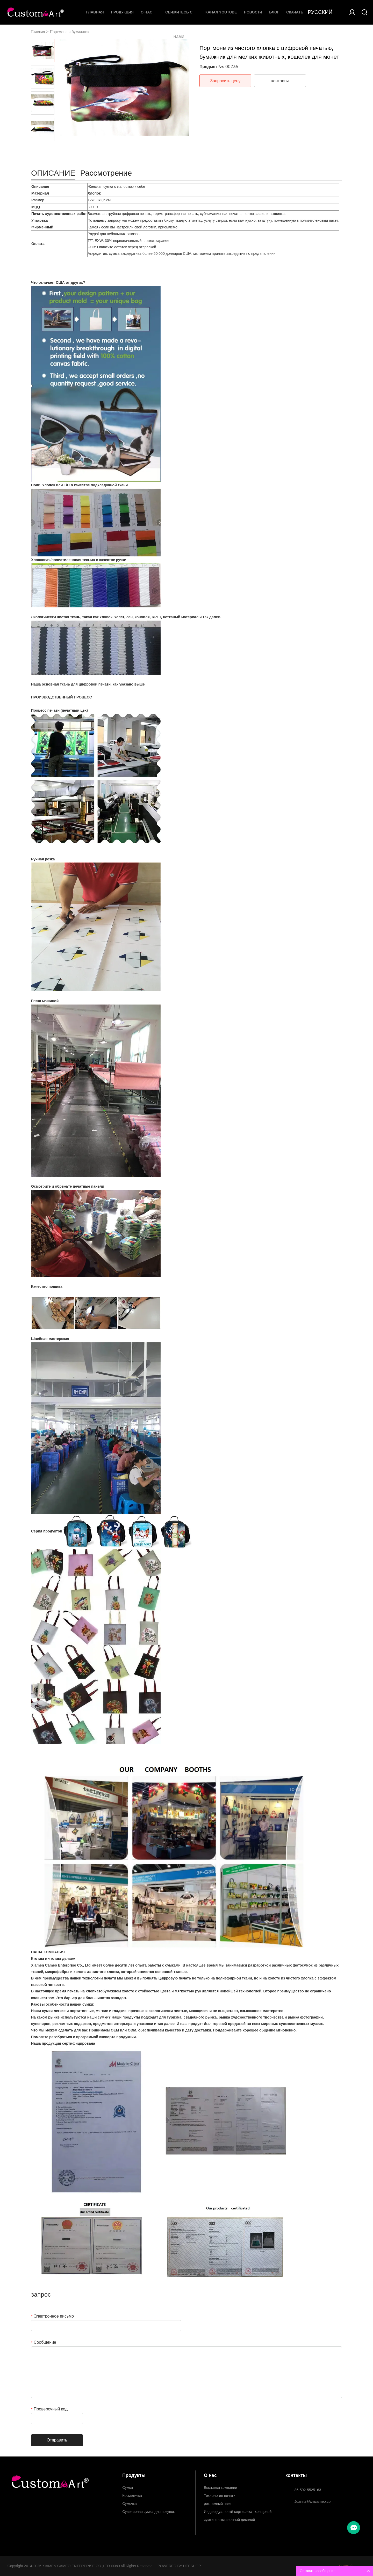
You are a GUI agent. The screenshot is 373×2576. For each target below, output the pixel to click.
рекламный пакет (218, 2503)
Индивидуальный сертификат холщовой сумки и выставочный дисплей (237, 2513)
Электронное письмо (52, 2316)
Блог (274, 12)
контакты (280, 81)
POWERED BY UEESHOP (179, 2566)
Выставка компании (220, 2487)
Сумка (127, 2487)
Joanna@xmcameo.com (314, 2501)
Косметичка (132, 2495)
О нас (146, 12)
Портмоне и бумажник (69, 31)
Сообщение (43, 2342)
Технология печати (219, 2495)
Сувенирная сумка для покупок (148, 2512)
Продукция (122, 12)
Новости (253, 12)
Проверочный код (49, 2409)
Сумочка (129, 2503)
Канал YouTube (221, 12)
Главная (95, 12)
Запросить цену (225, 81)
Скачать (294, 12)
